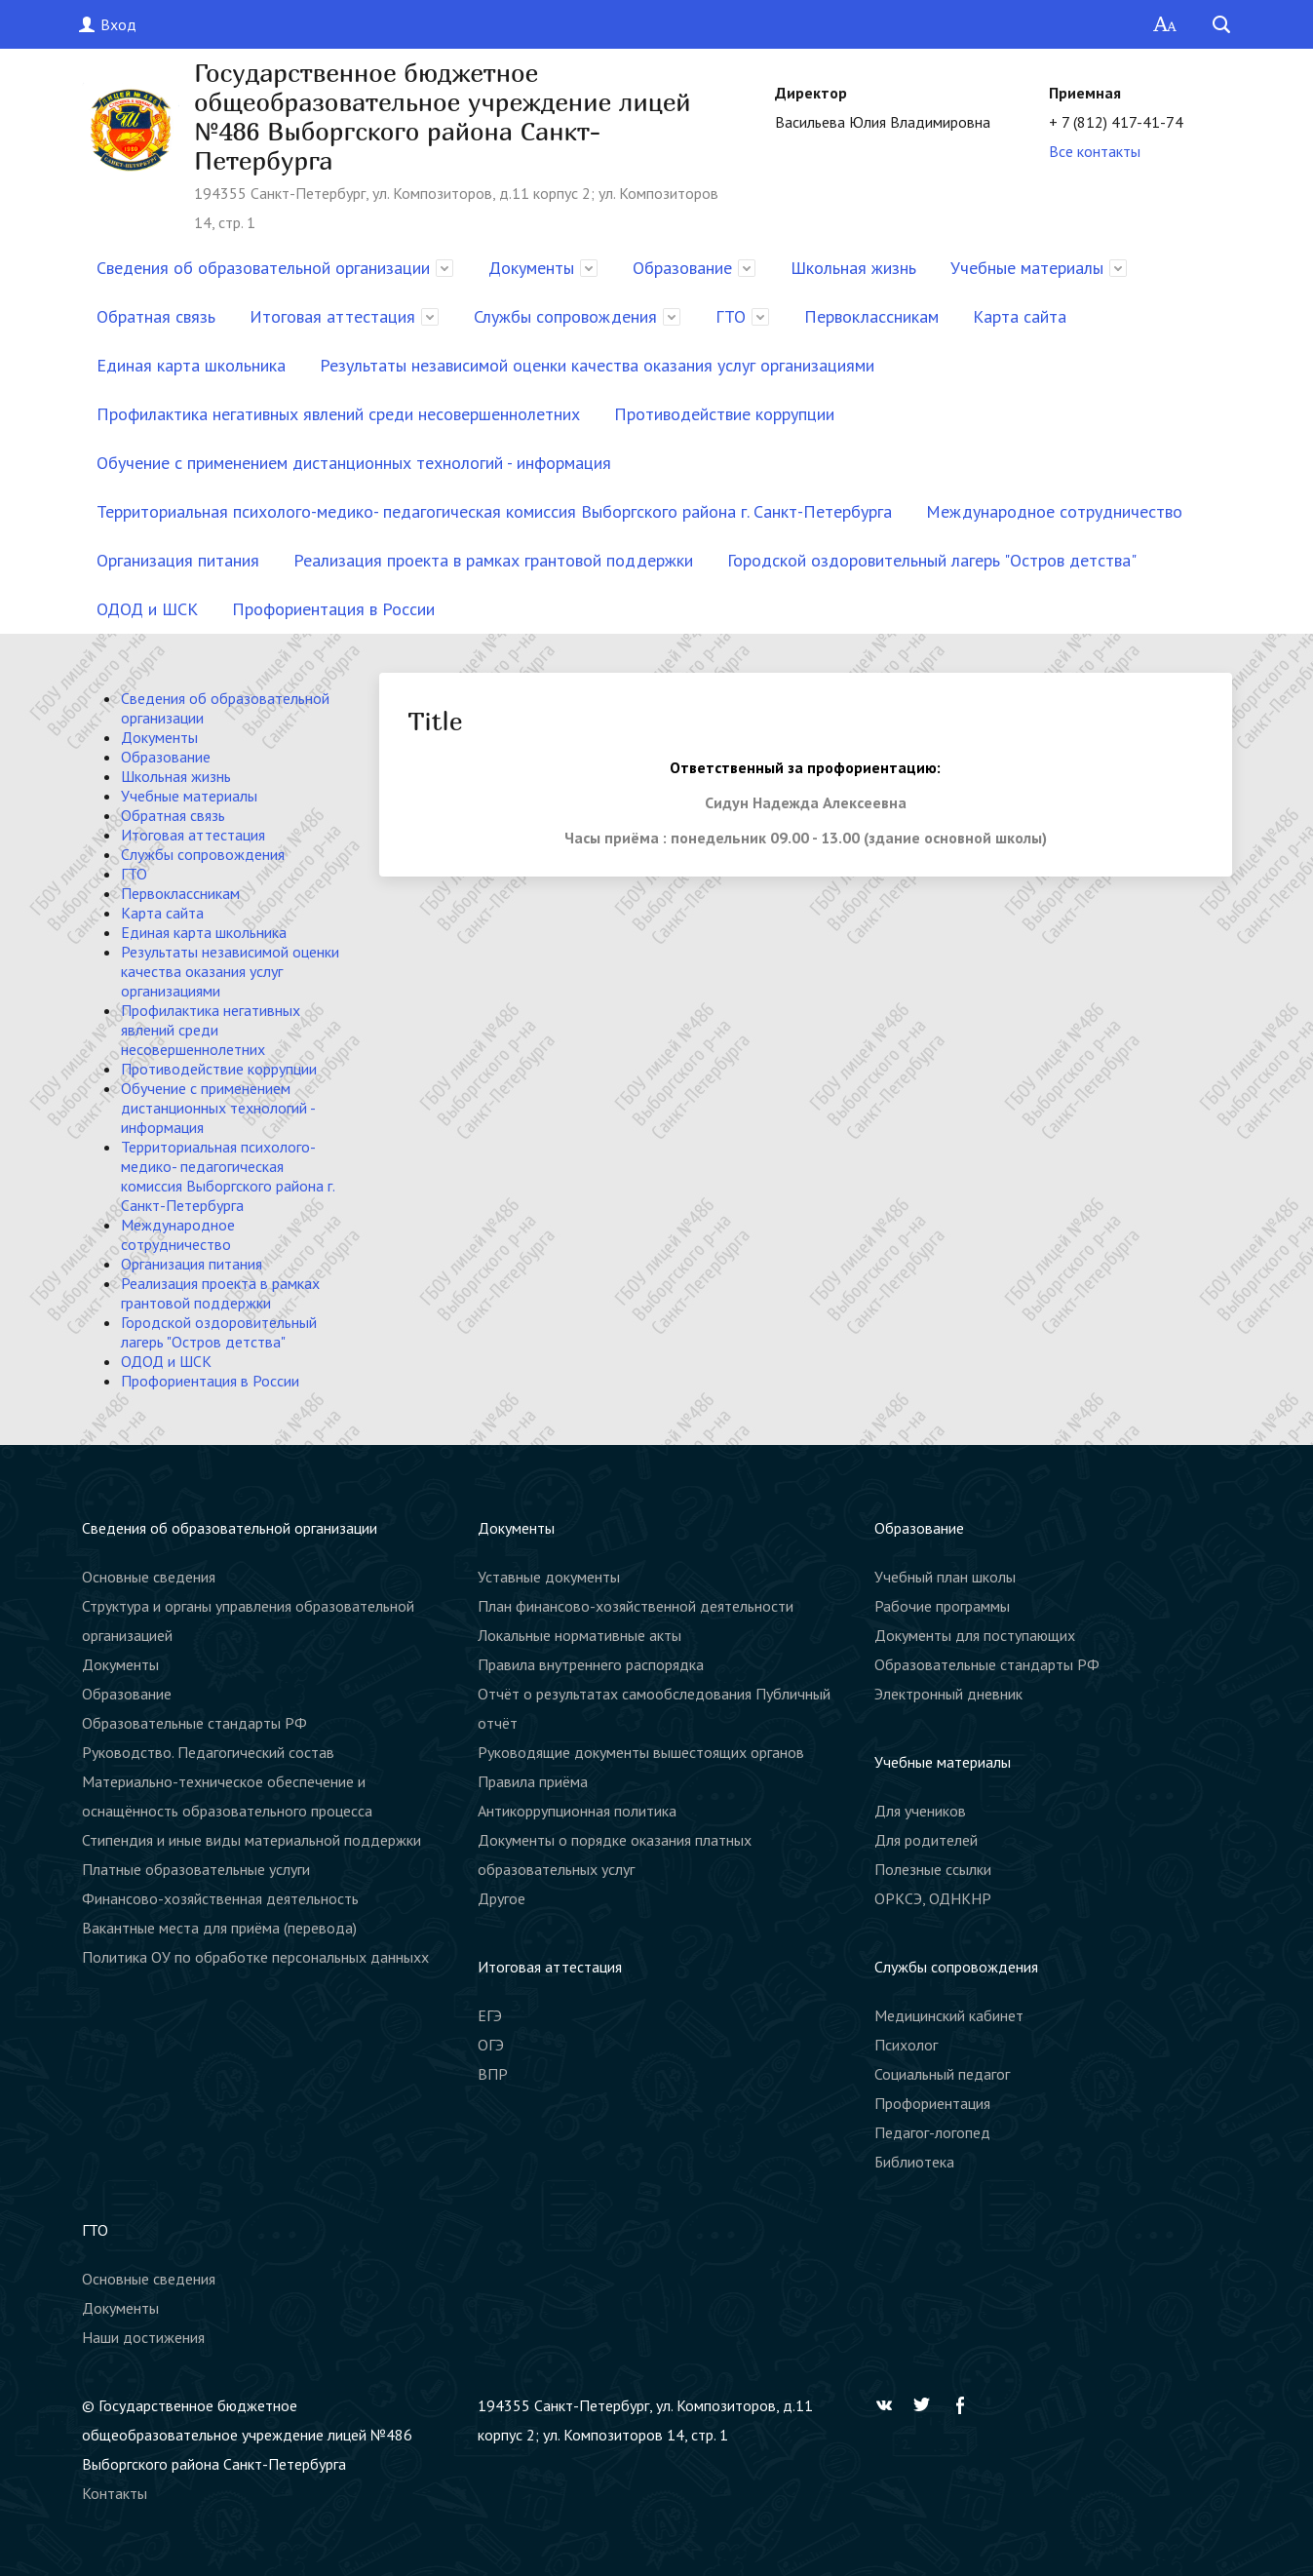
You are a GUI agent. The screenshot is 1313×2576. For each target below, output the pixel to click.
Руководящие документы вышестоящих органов (641, 1752)
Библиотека (914, 2161)
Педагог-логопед (932, 2132)
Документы (531, 267)
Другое (501, 1898)
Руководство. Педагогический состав (208, 1752)
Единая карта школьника (191, 365)
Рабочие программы (942, 1606)
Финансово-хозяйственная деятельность (220, 1898)
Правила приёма (533, 1781)
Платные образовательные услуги (196, 1869)
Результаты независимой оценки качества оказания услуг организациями (597, 365)
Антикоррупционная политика (577, 1810)
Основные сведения (148, 1576)
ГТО (730, 316)
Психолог (906, 2044)
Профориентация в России (333, 609)
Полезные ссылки (932, 1869)
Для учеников (920, 1810)
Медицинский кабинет (948, 2015)
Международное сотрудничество (1054, 511)
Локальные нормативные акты (579, 1635)
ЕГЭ (490, 2015)
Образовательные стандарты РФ (194, 1723)
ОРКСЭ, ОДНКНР (932, 1898)
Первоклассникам (871, 316)
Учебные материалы (1026, 267)
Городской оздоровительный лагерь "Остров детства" (932, 560)
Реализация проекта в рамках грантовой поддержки (493, 560)
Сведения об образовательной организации (263, 267)
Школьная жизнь (853, 267)
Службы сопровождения (565, 316)
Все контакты (1094, 151)
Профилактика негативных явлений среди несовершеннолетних (338, 414)
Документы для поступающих (974, 1635)
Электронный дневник (948, 1693)
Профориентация (932, 2103)
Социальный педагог (942, 2074)
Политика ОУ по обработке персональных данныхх (255, 1957)
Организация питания (178, 560)
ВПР (493, 2074)
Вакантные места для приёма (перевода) (219, 1927)
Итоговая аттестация (332, 316)
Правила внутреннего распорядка (591, 1664)
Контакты (114, 2493)
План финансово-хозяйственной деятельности (635, 1606)
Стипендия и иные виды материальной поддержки (251, 1840)
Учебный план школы (945, 1576)
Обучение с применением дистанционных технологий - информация (354, 462)
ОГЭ (491, 2044)
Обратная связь (156, 316)
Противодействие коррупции (724, 414)
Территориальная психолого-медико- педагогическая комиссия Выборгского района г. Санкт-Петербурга (494, 511)
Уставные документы (549, 1576)
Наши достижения (143, 2337)
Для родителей (926, 1840)
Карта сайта (1019, 316)
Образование (682, 267)
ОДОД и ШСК (147, 609)
